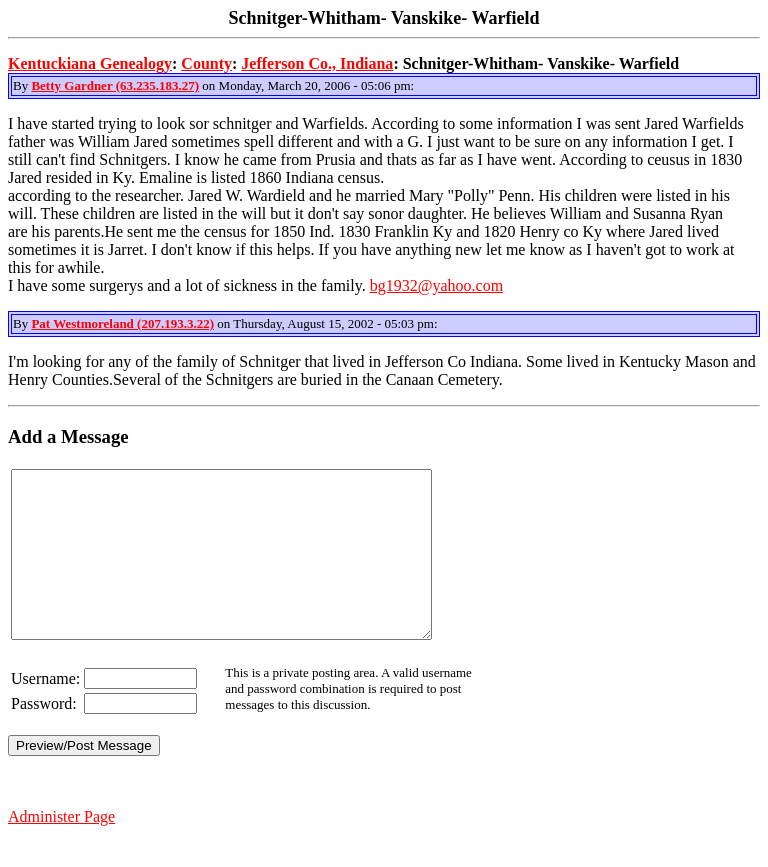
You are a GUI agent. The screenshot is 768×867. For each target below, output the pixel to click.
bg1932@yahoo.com (436, 285)
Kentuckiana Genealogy (90, 63)
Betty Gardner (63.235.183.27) (115, 85)
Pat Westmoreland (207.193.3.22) (122, 323)
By (22, 85)
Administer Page (61, 849)
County (206, 63)
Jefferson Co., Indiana (317, 63)
